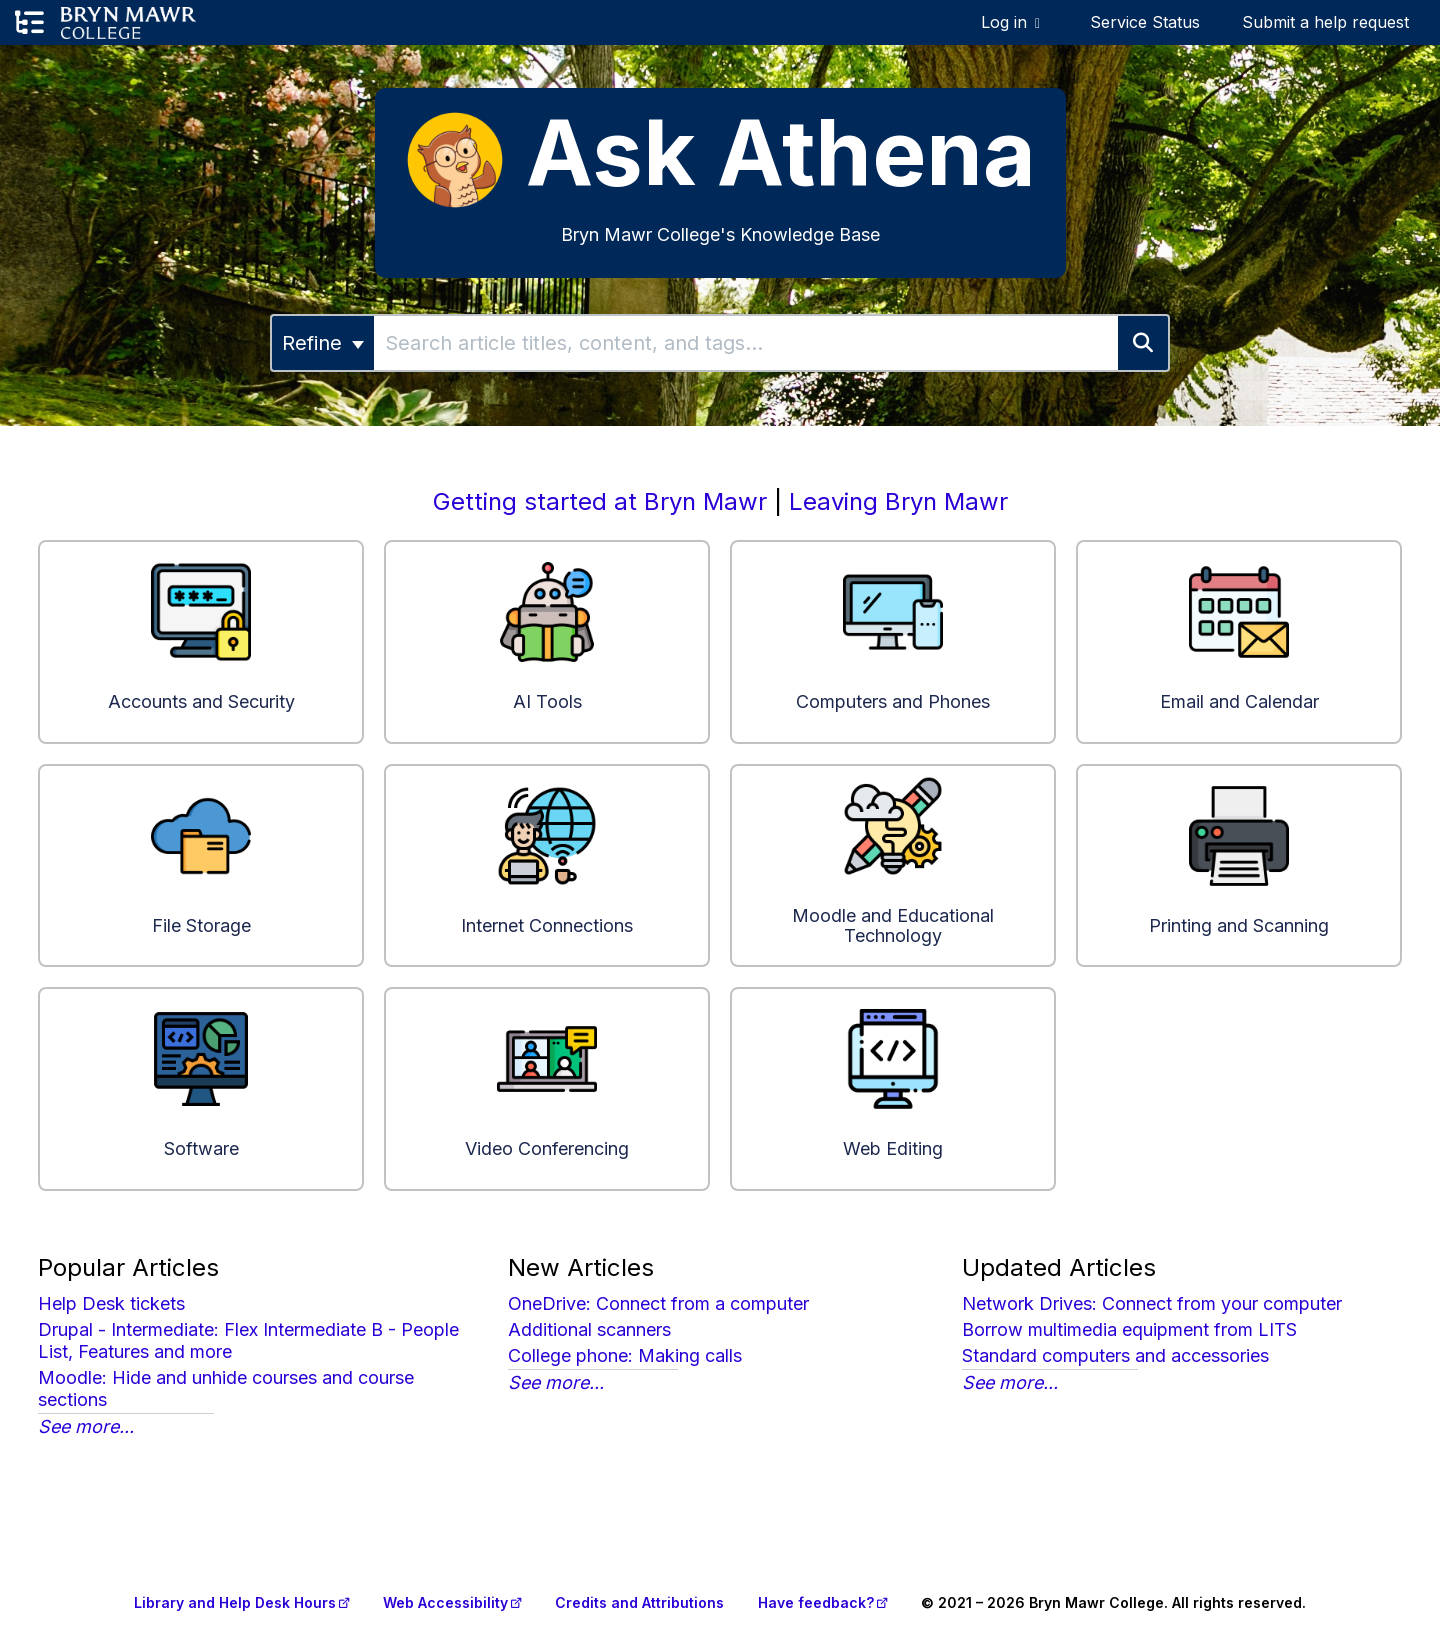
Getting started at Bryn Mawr (600, 501)
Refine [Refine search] (323, 343)
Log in (1004, 22)
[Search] (1144, 343)
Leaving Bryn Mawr (898, 501)
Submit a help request (1325, 22)
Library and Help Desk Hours (235, 1602)
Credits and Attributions (639, 1602)
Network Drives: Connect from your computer (1152, 1303)
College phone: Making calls (625, 1355)
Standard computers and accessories (1115, 1355)
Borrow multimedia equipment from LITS (1129, 1329)
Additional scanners (589, 1329)
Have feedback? (816, 1602)
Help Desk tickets (111, 1303)
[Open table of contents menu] (29, 23)
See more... (86, 1426)
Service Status (1145, 22)
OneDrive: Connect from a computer (658, 1303)
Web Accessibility (445, 1602)
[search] (746, 343)
